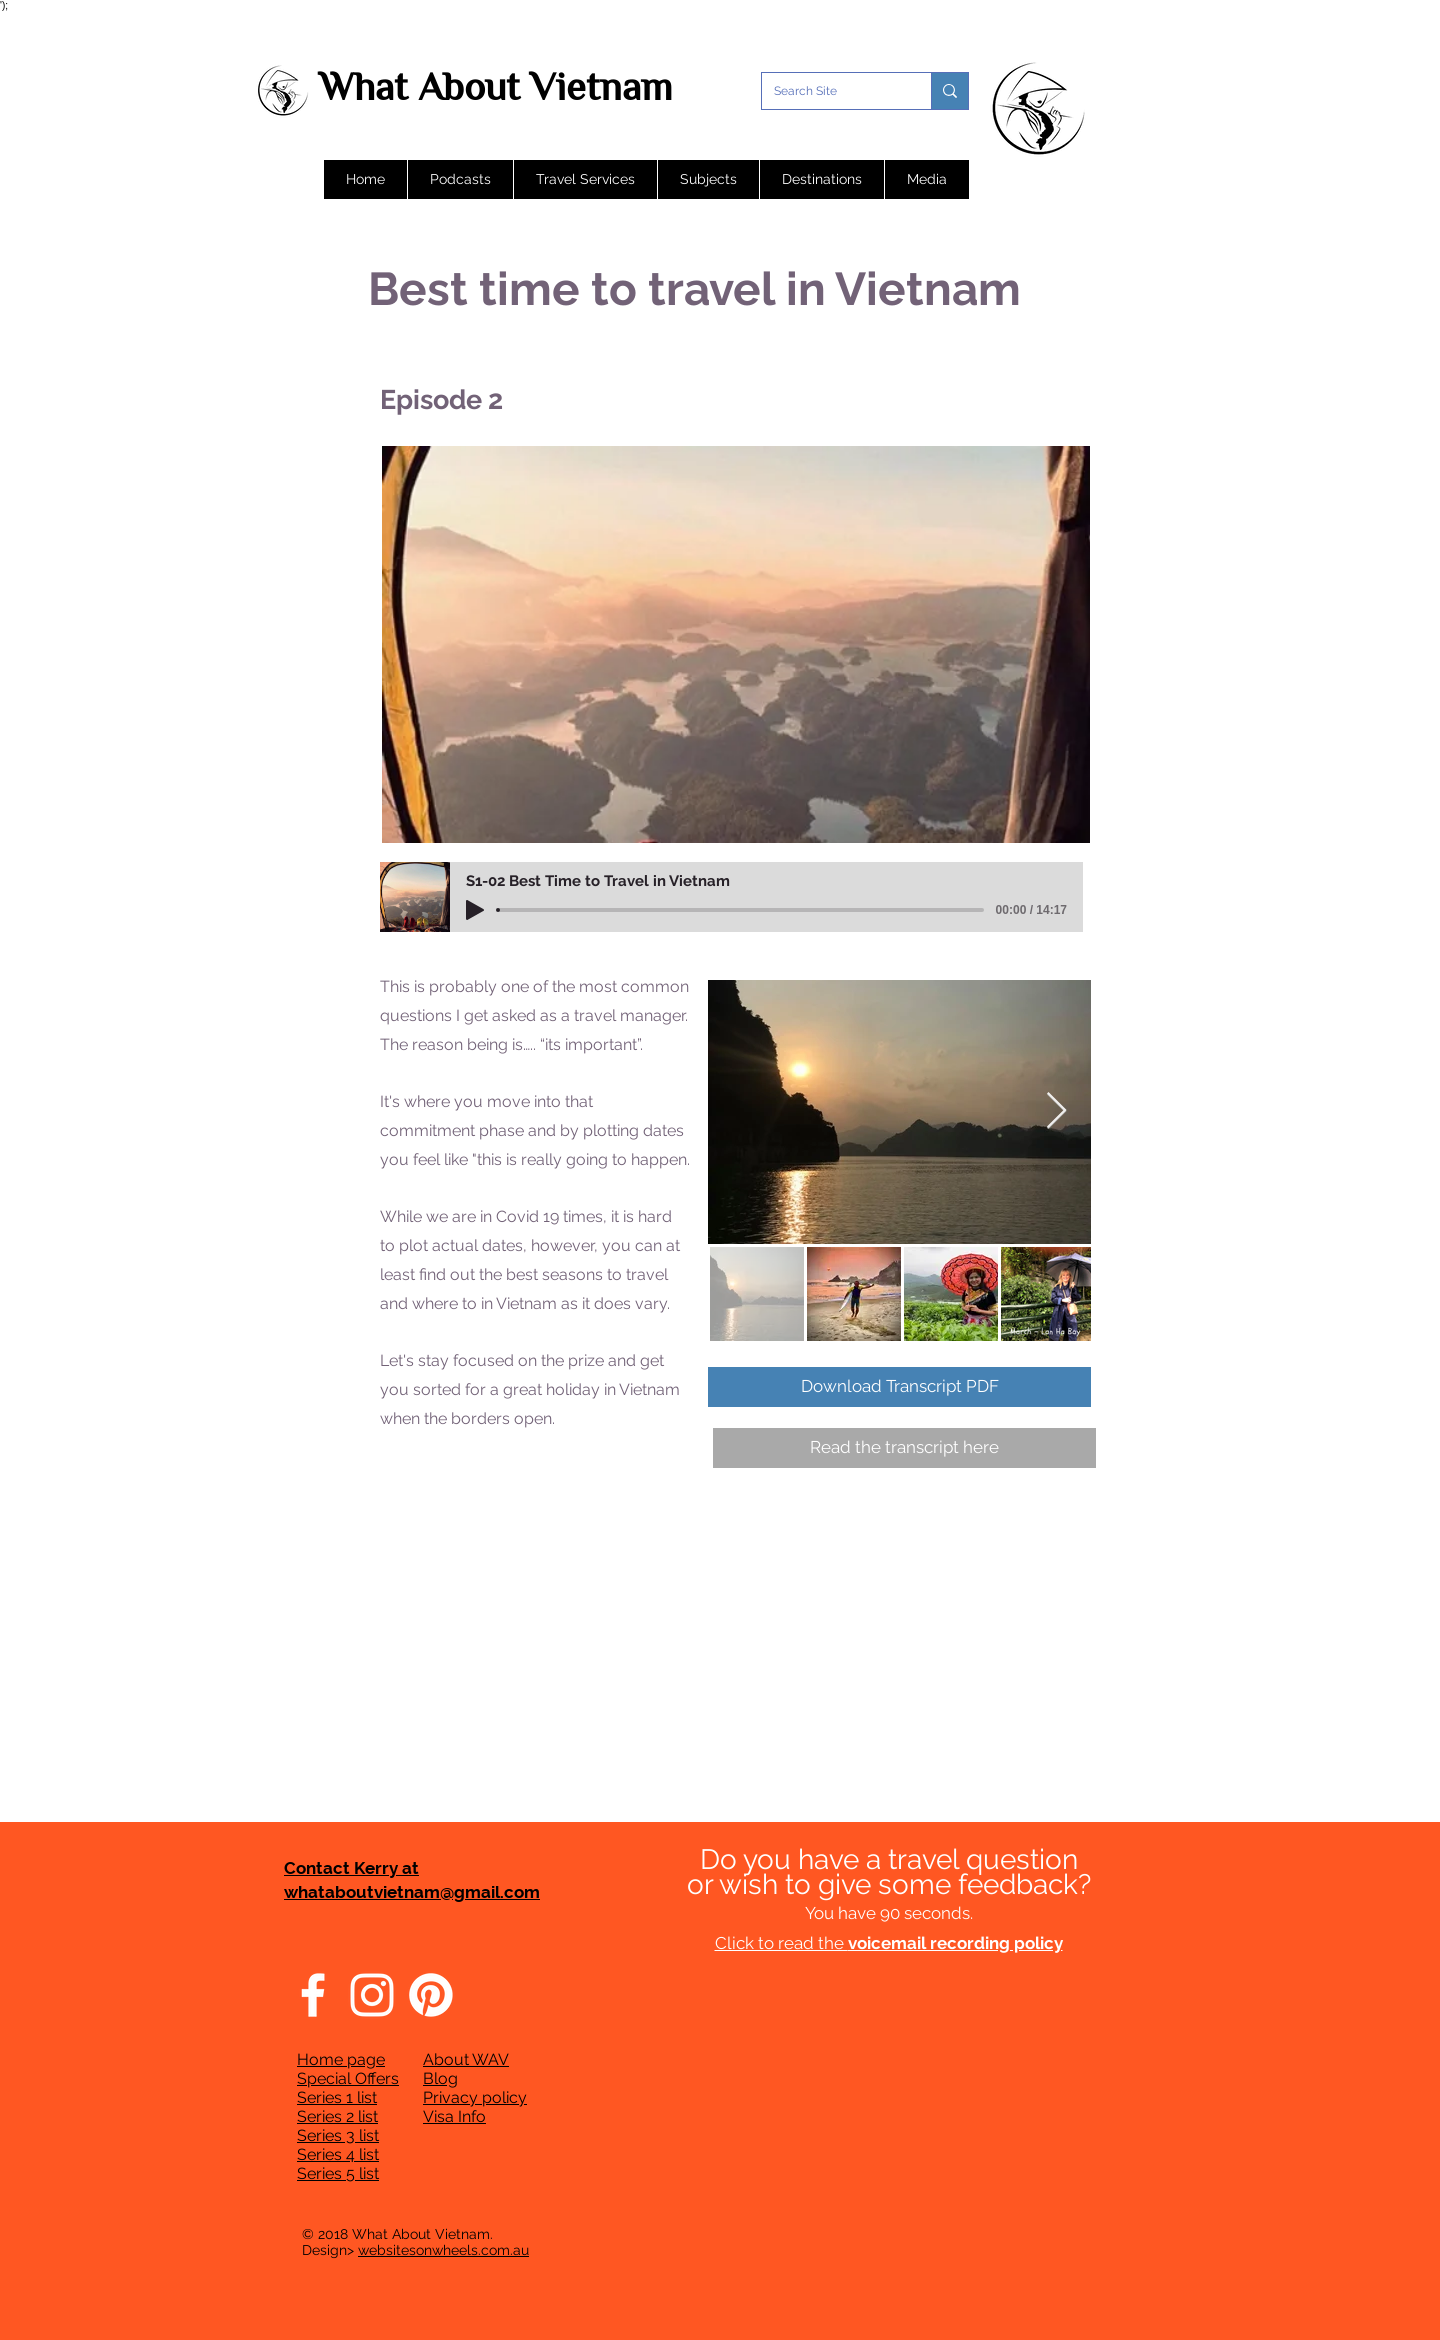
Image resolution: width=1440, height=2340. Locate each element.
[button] (460, 179)
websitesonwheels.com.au (443, 2250)
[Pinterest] (431, 1995)
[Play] (475, 910)
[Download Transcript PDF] (899, 1387)
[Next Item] (1056, 1111)
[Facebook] (313, 1995)
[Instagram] (372, 1995)
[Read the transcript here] (904, 1448)
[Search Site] (831, 91)
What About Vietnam (495, 86)
